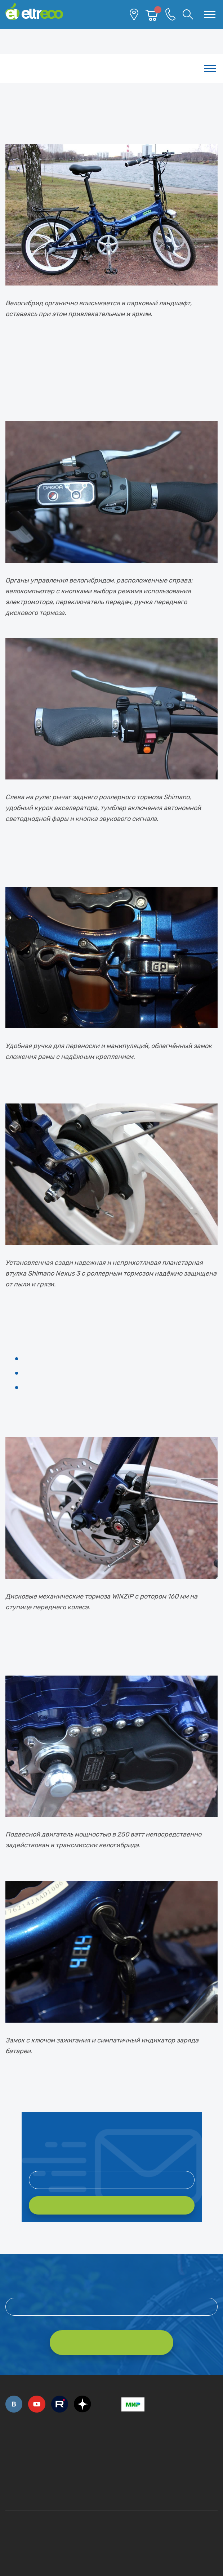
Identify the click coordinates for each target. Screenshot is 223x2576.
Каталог (111, 68)
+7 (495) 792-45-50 (9, 2451)
